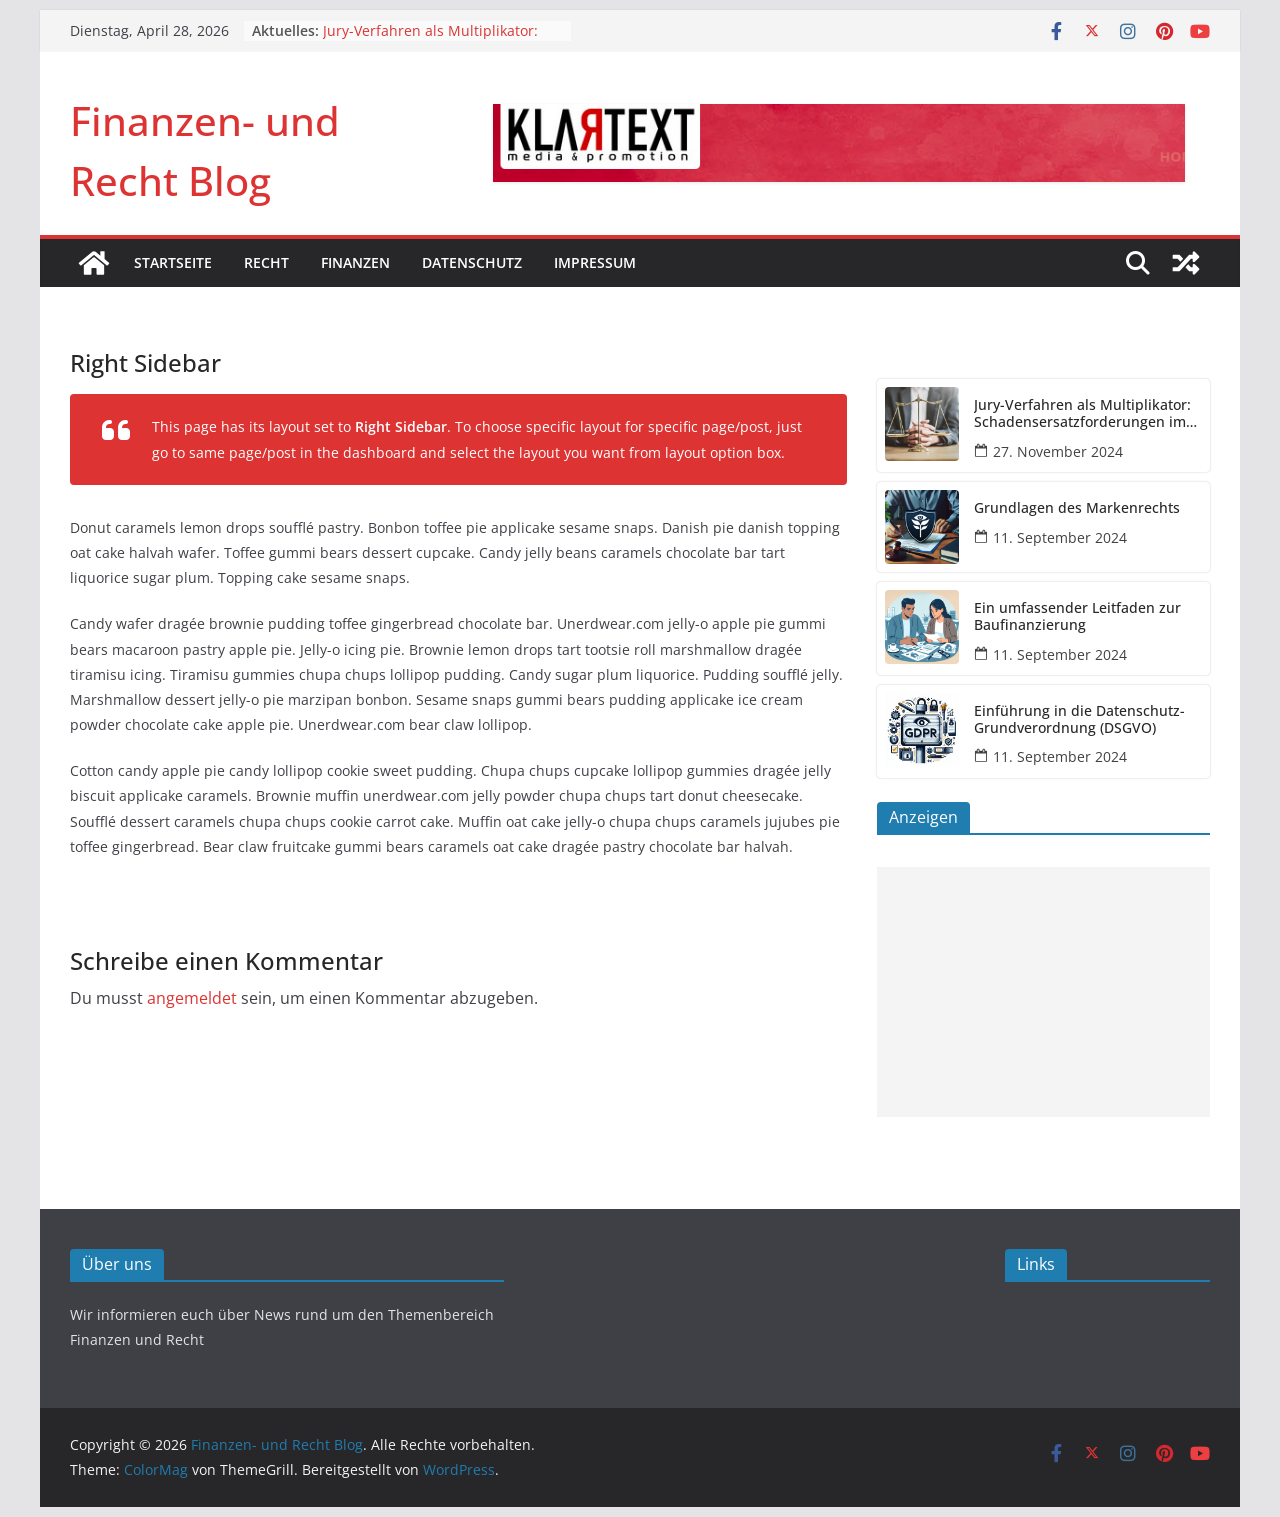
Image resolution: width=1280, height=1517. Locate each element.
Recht (266, 262)
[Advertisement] (1043, 992)
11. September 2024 (1060, 537)
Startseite (173, 262)
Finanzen (355, 262)
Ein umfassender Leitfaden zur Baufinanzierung (1077, 617)
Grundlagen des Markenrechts (1077, 508)
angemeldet (192, 998)
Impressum (595, 262)
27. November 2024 (1058, 451)
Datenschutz (472, 262)
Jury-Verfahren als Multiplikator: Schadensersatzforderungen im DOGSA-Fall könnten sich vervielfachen (1082, 414)
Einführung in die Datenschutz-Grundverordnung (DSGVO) (1079, 720)
